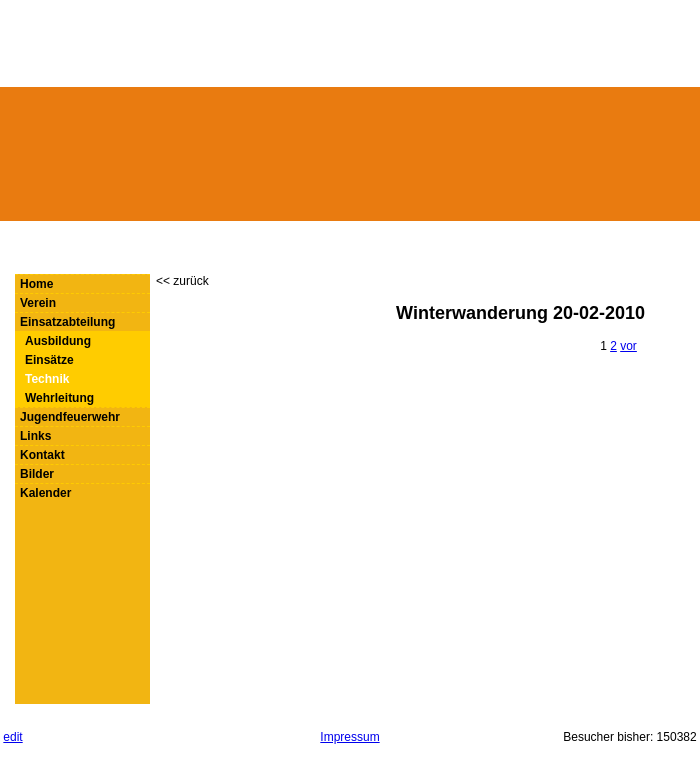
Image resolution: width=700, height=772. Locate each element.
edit (12, 737)
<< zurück (182, 281)
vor (628, 346)
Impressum (349, 737)
